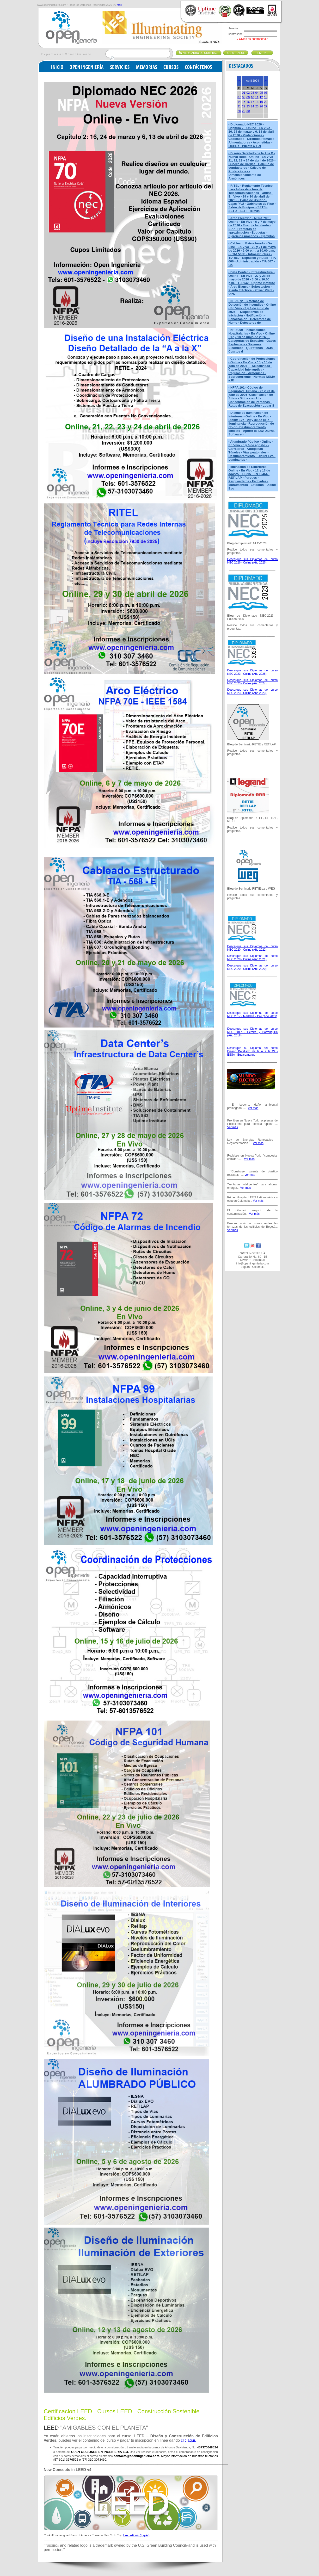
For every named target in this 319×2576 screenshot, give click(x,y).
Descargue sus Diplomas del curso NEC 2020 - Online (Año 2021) (252, 957)
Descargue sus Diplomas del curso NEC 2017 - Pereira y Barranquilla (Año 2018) (252, 1032)
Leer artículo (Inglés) (136, 2535)
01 (243, 92)
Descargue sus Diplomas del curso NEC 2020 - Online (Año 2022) (252, 948)
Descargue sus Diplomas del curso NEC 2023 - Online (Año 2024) (252, 681)
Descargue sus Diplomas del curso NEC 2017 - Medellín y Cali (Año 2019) (252, 1014)
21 (239, 106)
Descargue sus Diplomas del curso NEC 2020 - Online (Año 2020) (252, 967)
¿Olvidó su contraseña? (252, 39)
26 (261, 106)
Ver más (232, 1127)
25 (256, 106)
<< (239, 80)
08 (243, 97)
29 (243, 111)
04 (256, 92)
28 (239, 111)
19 (261, 102)
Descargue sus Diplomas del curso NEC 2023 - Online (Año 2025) (252, 672)
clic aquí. (188, 2440)
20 (265, 102)
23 (248, 106)
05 (261, 92)
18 (256, 102)
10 (252, 97)
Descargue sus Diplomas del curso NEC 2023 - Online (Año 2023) (252, 691)
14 (239, 102)
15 (243, 102)
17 (252, 102)
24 (252, 106)
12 (261, 97)
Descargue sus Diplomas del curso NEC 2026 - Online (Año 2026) (252, 560)
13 (265, 97)
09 (248, 97)
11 (256, 97)
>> (265, 80)
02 (248, 92)
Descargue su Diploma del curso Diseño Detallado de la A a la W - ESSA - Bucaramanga (252, 1051)
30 (248, 111)
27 (265, 106)
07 (239, 97)
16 (248, 102)
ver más (253, 1108)
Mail (119, 4)
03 (252, 92)
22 (243, 106)
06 (265, 92)
